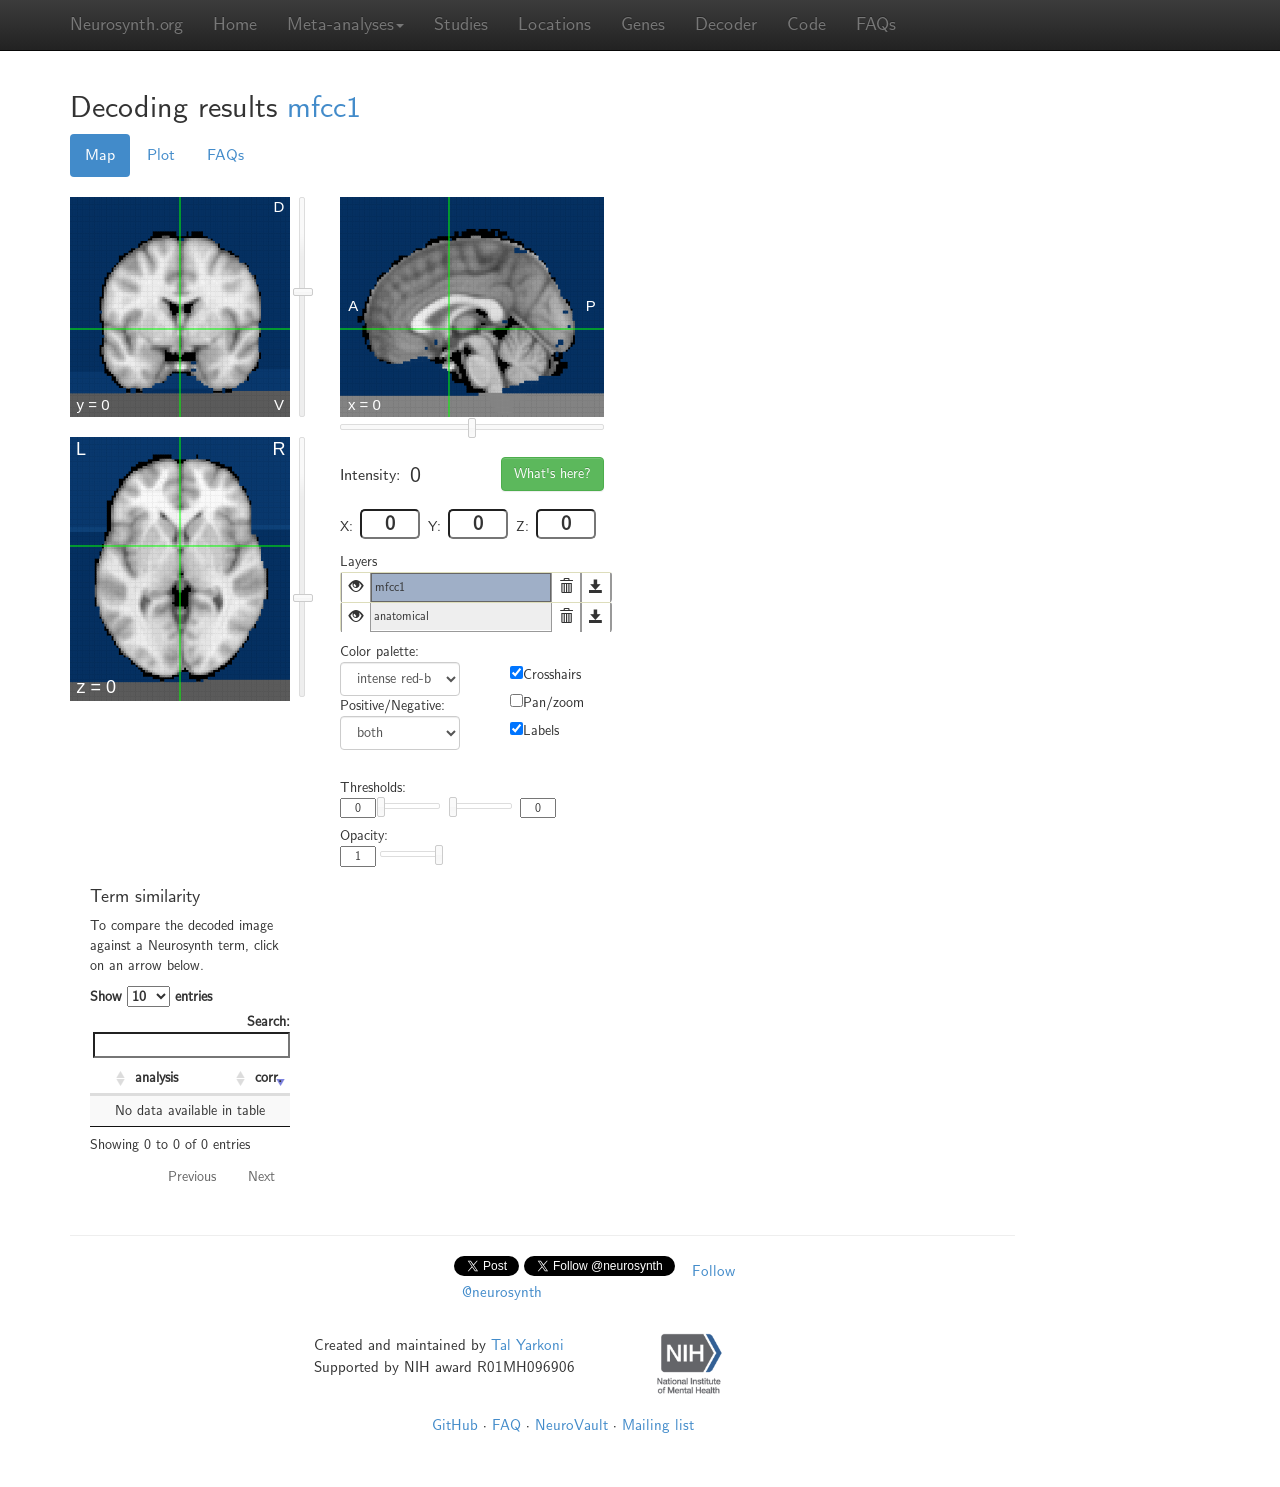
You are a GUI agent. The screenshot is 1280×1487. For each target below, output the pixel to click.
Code (806, 24)
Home (235, 24)
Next (261, 1176)
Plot (161, 155)
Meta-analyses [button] (345, 24)
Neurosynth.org (126, 24)
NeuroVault (571, 1425)
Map (100, 155)
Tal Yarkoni (527, 1345)
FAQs (876, 24)
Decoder (726, 24)
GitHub (455, 1425)
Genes (643, 24)
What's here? (552, 473)
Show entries (151, 996)
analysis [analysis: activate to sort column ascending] (156, 1077)
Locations (554, 24)
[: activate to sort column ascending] (110, 1079)
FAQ (506, 1425)
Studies (461, 24)
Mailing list (658, 1425)
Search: (191, 1035)
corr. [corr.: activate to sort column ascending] (268, 1077)
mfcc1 (324, 107)
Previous (192, 1176)
